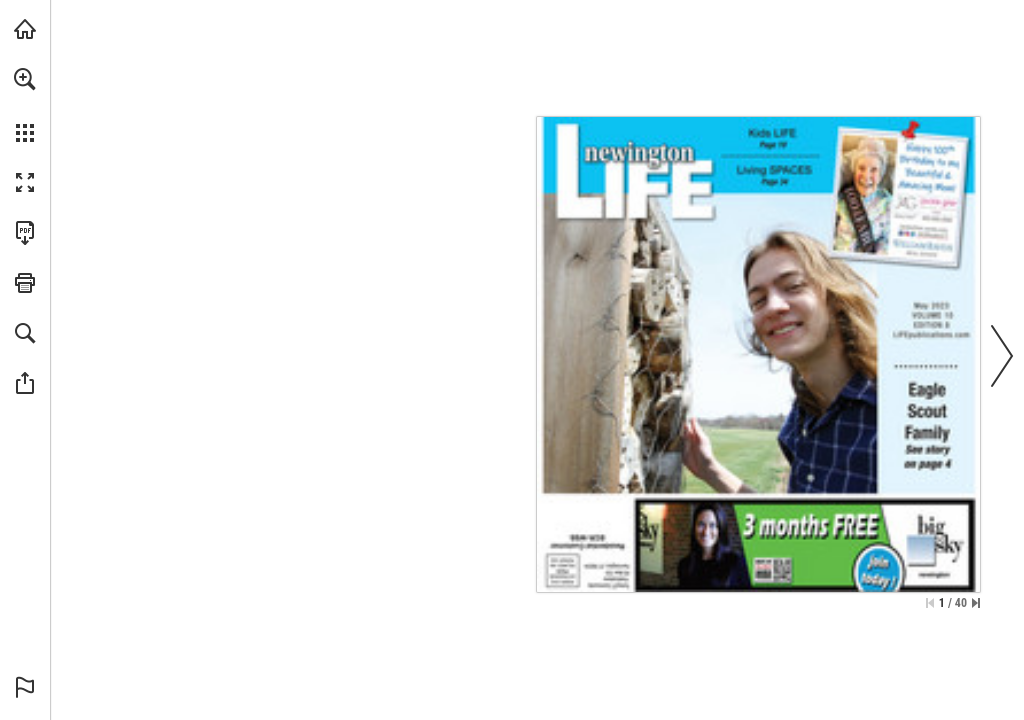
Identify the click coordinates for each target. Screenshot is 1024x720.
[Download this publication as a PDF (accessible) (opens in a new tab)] (25, 233)
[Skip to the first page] (930, 603)
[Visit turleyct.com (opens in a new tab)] (25, 29)
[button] (25, 79)
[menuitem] (25, 105)
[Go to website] (932, 334)
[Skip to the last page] (976, 603)
